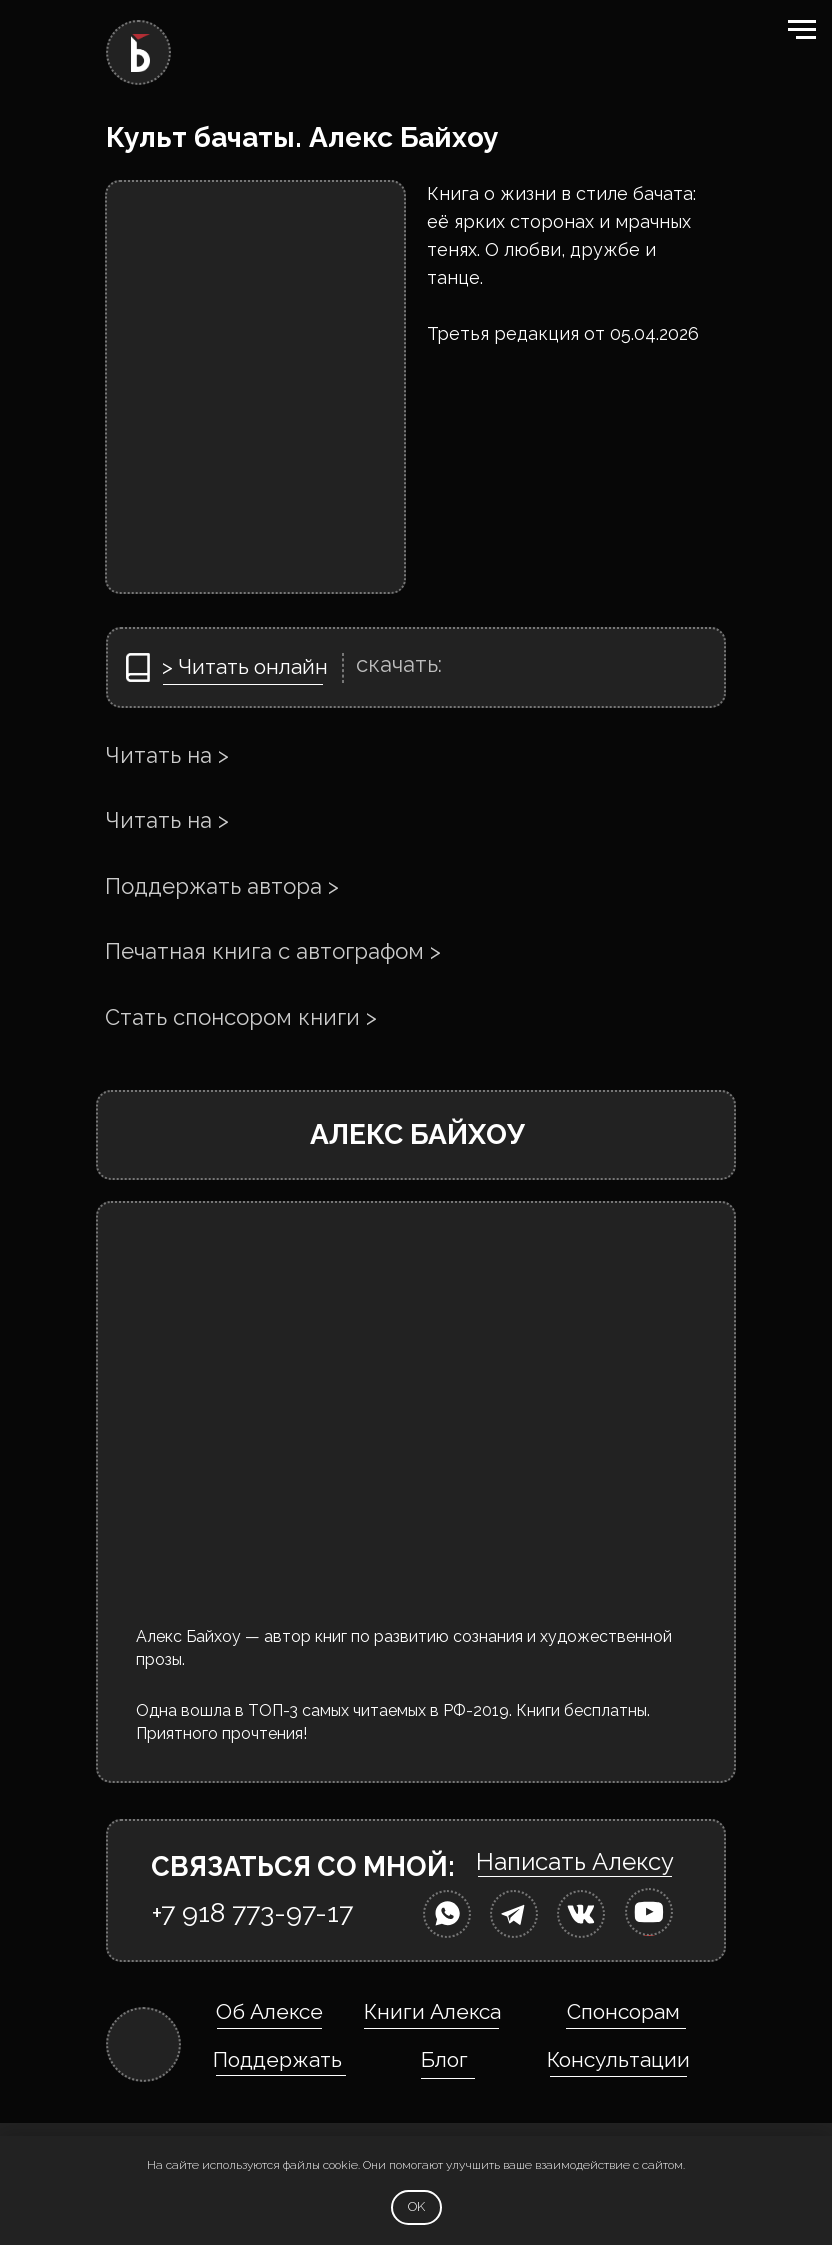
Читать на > (167, 755)
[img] (447, 1914)
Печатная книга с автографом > (273, 951)
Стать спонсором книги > (241, 1017)
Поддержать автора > (222, 886)
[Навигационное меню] (802, 30)
